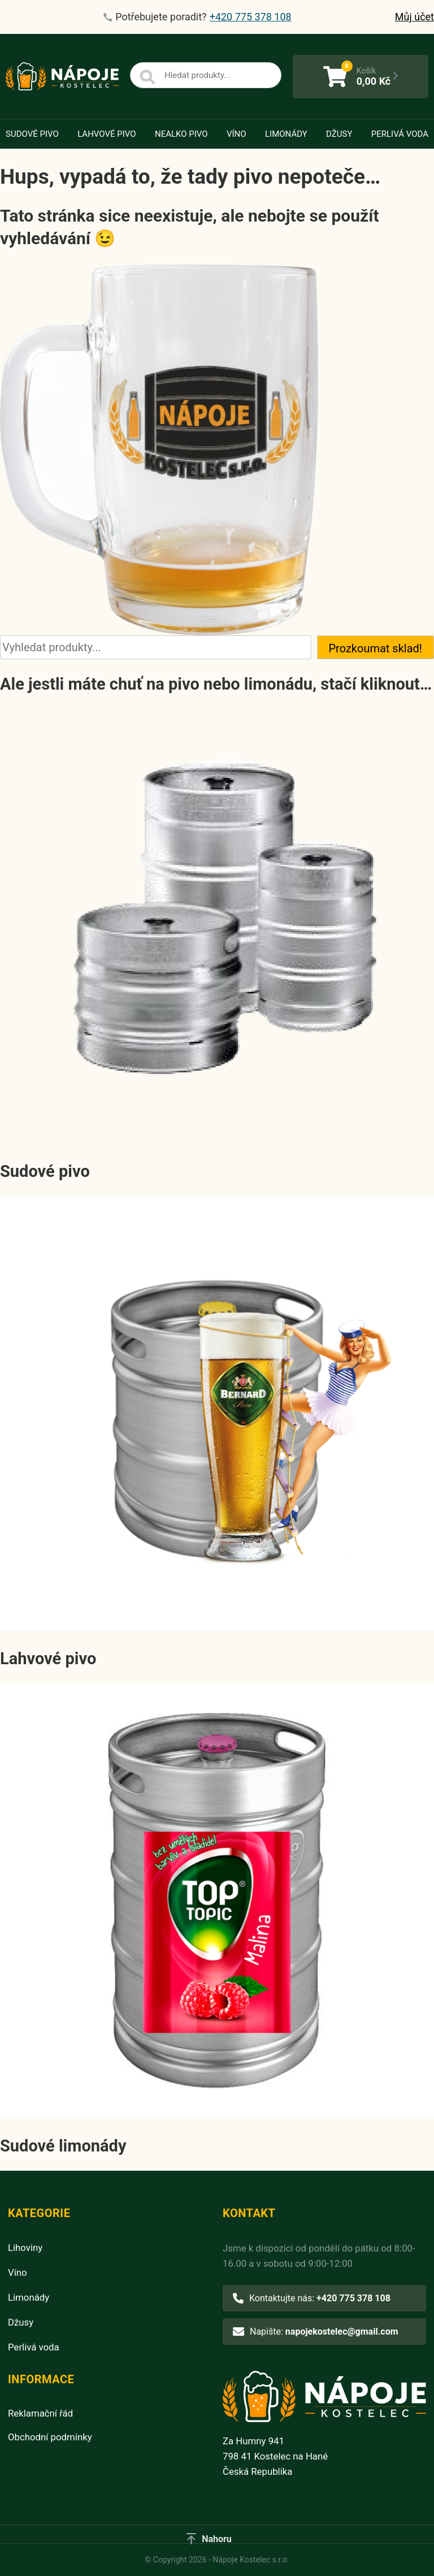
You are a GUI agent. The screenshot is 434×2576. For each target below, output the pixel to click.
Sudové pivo (32, 134)
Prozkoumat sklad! (376, 648)
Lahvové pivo (106, 134)
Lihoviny (25, 2247)
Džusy (339, 134)
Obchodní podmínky (50, 2437)
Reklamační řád (40, 2413)
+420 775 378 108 (353, 2298)
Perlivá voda (399, 134)
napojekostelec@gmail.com (341, 2331)
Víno (236, 134)
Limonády (286, 134)
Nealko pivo (181, 134)
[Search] (147, 77)
